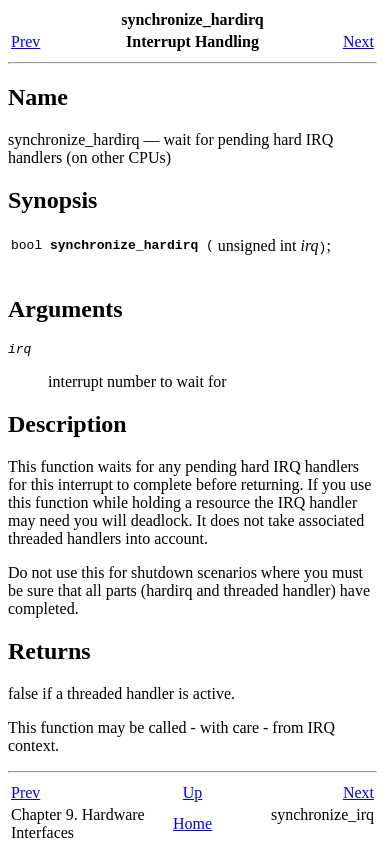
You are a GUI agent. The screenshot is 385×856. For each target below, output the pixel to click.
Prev (25, 41)
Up (193, 795)
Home (192, 826)
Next (358, 41)
